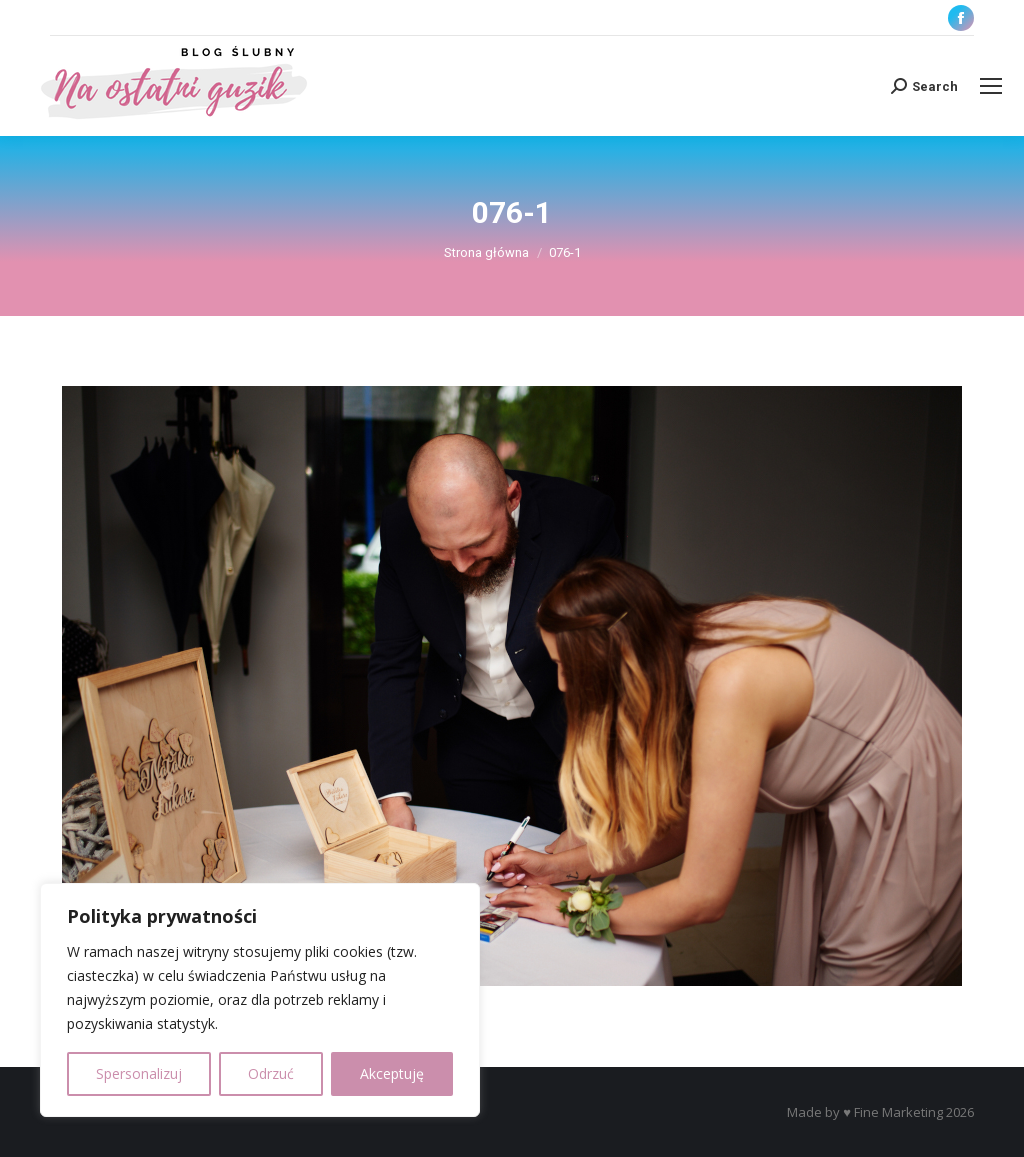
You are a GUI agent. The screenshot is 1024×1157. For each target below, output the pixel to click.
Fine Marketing (898, 1112)
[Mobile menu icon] (991, 86)
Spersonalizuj (139, 1073)
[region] (260, 1000)
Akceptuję (392, 1073)
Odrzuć (271, 1073)
